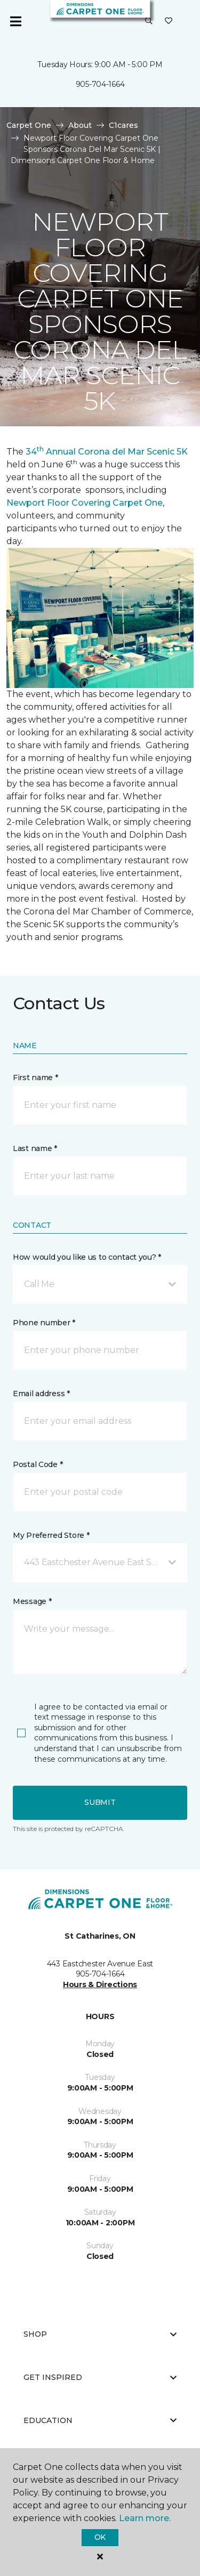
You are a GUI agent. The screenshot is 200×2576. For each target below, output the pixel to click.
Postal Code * (37, 1464)
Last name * (35, 1148)
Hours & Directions (100, 1984)
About (80, 125)
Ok (100, 2537)
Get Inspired (100, 2377)
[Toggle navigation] (15, 21)
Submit (99, 1802)
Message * (32, 1601)
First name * (35, 1077)
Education (100, 2420)
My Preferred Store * (51, 1535)
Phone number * (44, 1322)
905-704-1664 (100, 84)
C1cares (123, 125)
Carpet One (28, 125)
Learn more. (145, 2518)
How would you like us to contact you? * (87, 1257)
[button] (149, 21)
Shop (100, 2334)
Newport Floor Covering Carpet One (84, 503)
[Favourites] (168, 21)
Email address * (41, 1393)
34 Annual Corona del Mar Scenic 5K (107, 452)
